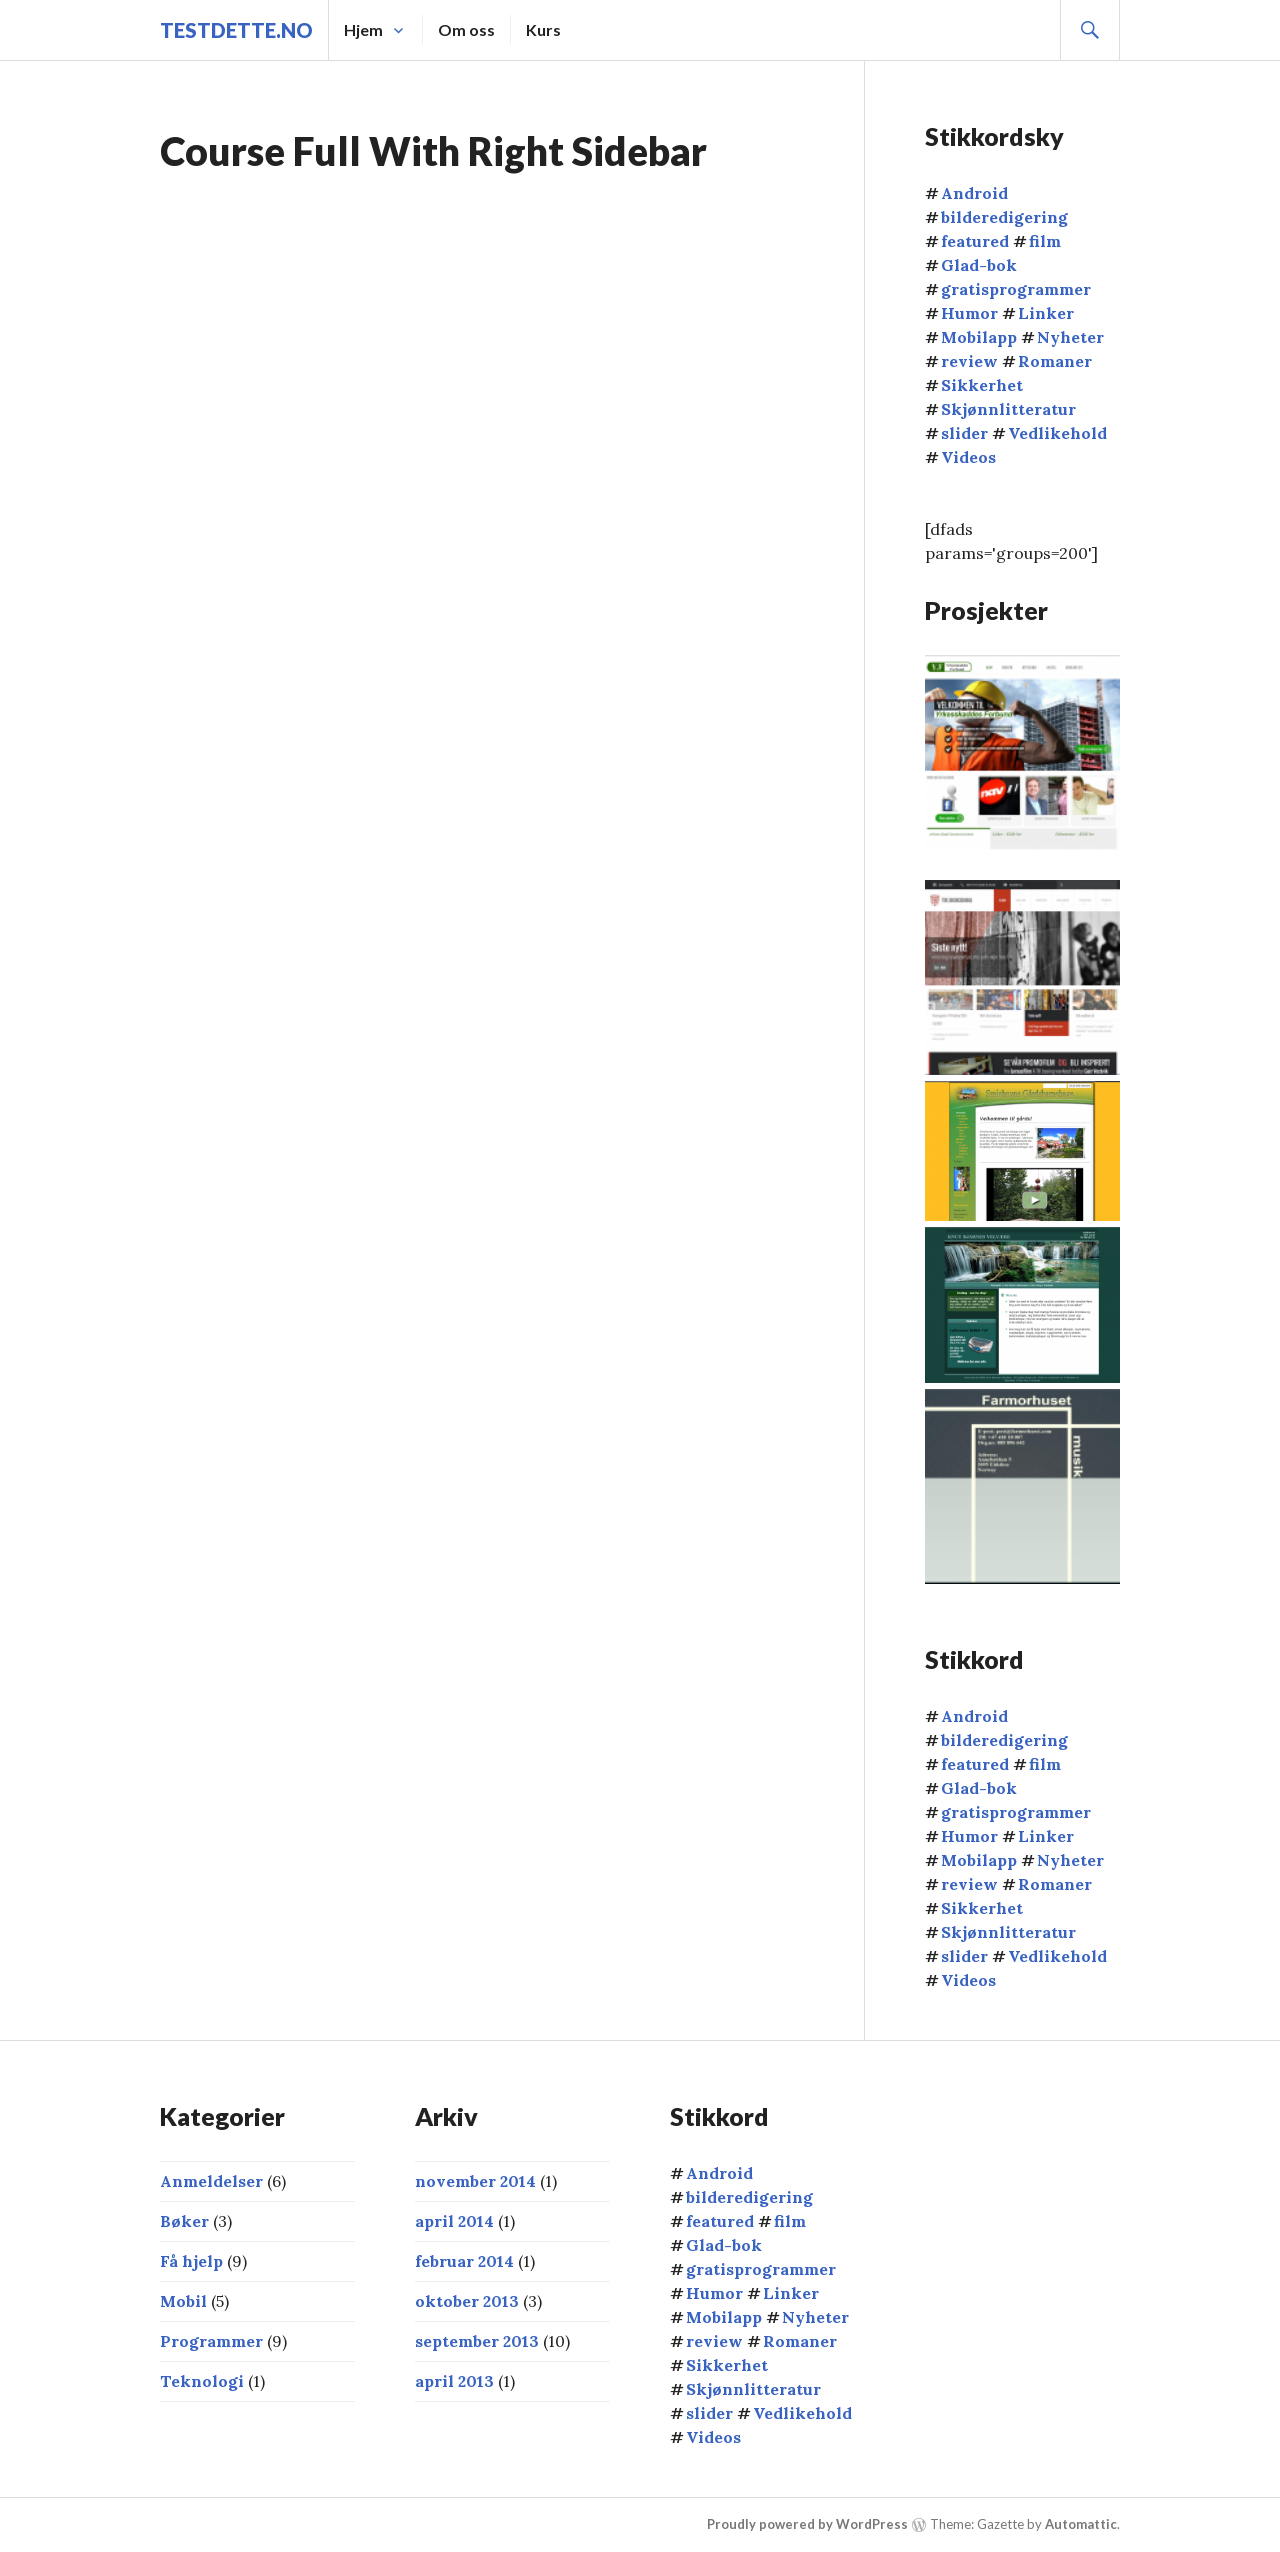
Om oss (466, 29)
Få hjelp (191, 2261)
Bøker (184, 2221)
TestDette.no (236, 30)
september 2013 (477, 2341)
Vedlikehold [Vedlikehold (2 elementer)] (1057, 433)
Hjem (363, 29)
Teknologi (202, 2381)
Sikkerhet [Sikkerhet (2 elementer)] (982, 385)
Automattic (1081, 2524)
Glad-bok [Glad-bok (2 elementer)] (979, 265)
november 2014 (475, 2181)
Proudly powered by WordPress (807, 2524)
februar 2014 (464, 2261)
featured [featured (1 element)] (975, 241)
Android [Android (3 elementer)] (974, 193)
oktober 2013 (467, 2301)
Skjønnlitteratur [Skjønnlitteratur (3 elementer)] (1008, 409)
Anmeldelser (211, 2181)
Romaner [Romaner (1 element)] (1055, 361)
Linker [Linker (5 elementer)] (1046, 313)
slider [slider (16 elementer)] (964, 433)
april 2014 (454, 2221)
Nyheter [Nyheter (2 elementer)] (1070, 337)
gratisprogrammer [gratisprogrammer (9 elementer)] (1016, 289)
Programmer (211, 2341)
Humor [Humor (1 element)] (969, 313)
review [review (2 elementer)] (969, 361)
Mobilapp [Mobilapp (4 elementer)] (979, 337)
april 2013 (454, 2381)
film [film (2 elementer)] (1045, 241)
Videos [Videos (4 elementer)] (968, 457)
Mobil (183, 2301)
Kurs (543, 29)
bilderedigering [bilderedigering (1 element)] (1004, 217)
